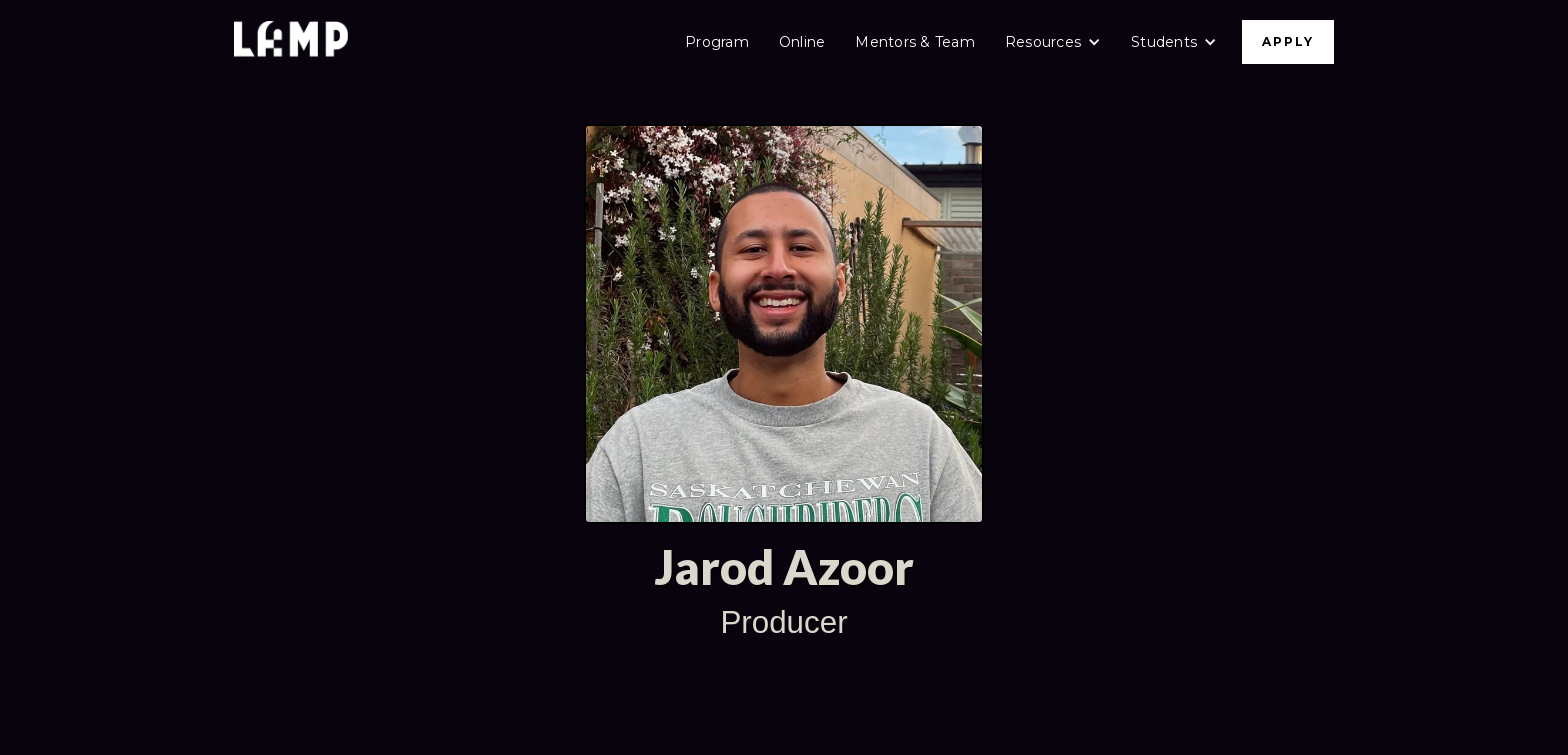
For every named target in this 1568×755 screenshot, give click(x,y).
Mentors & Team (915, 42)
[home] (291, 41)
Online (802, 42)
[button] (1053, 42)
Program (717, 42)
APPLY (1288, 41)
